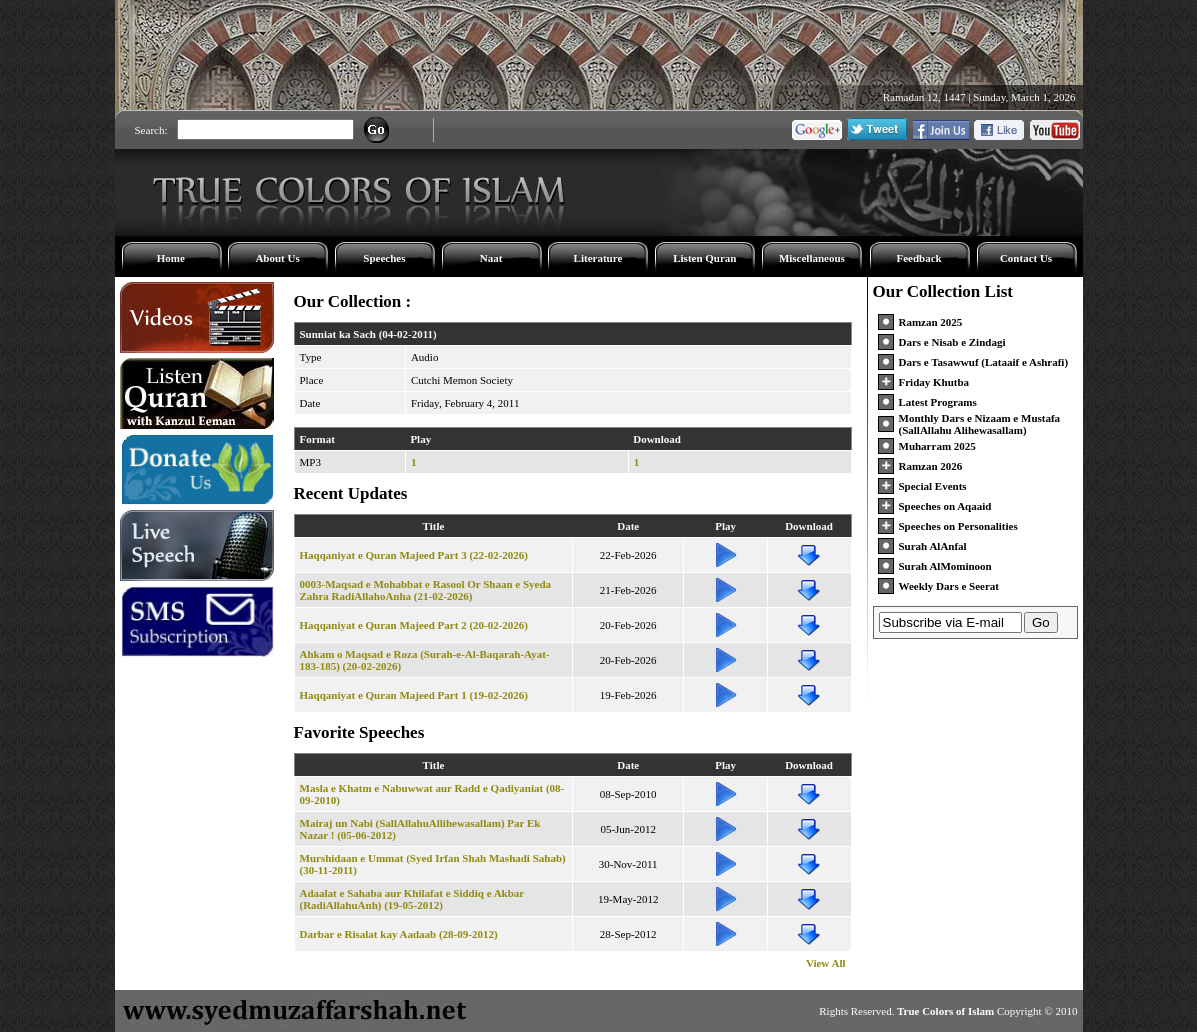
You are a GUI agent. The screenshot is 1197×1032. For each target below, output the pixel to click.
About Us (277, 258)
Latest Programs (938, 402)
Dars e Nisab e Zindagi (952, 342)
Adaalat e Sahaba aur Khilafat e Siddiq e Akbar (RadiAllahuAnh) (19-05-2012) (412, 899)
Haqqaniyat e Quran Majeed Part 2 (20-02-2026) (414, 625)
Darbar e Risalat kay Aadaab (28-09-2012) (399, 934)
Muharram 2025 (937, 446)
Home (171, 258)
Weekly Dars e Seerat (949, 586)
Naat (491, 258)
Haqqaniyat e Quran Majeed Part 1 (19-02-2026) (414, 695)
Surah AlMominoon (945, 566)
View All (826, 963)
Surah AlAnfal (933, 546)
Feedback (918, 258)
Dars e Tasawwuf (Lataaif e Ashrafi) (984, 362)
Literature (598, 258)
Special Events (933, 486)
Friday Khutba (934, 382)
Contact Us (1026, 258)
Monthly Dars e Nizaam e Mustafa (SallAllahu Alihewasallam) (980, 424)
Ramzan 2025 (931, 322)
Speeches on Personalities (958, 526)
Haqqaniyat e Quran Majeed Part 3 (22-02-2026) (414, 555)
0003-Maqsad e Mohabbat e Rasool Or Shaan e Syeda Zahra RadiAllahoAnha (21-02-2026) (426, 590)
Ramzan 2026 (931, 466)
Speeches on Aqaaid (945, 506)
